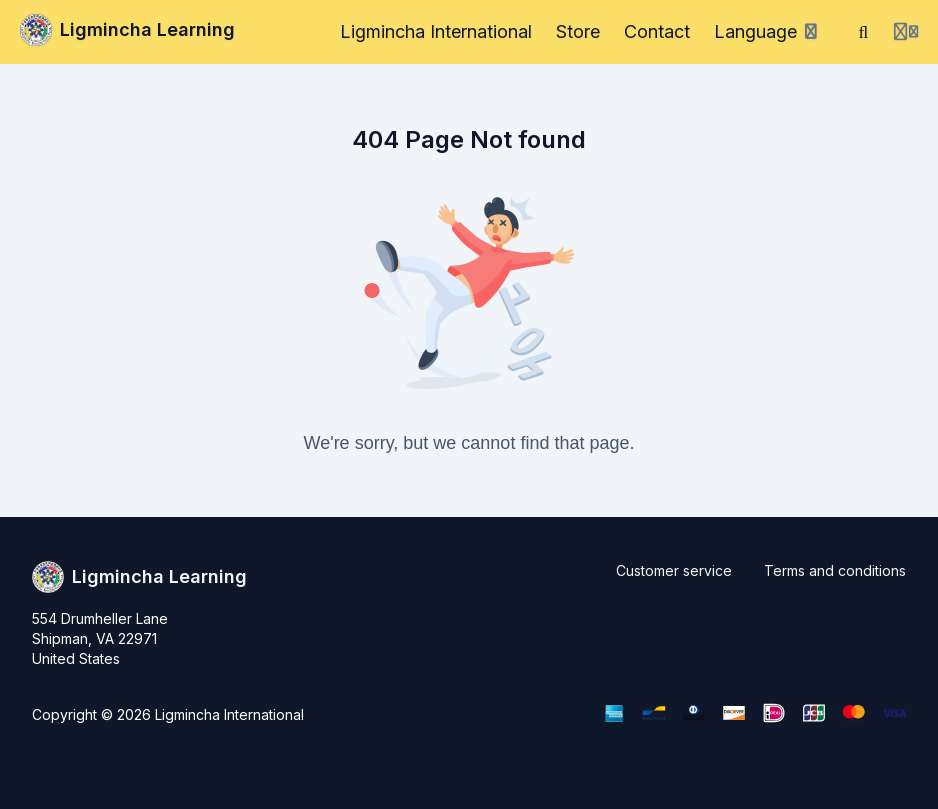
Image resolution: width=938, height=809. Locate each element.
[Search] (864, 32)
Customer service (674, 570)
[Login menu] (906, 32)
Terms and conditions (835, 570)
